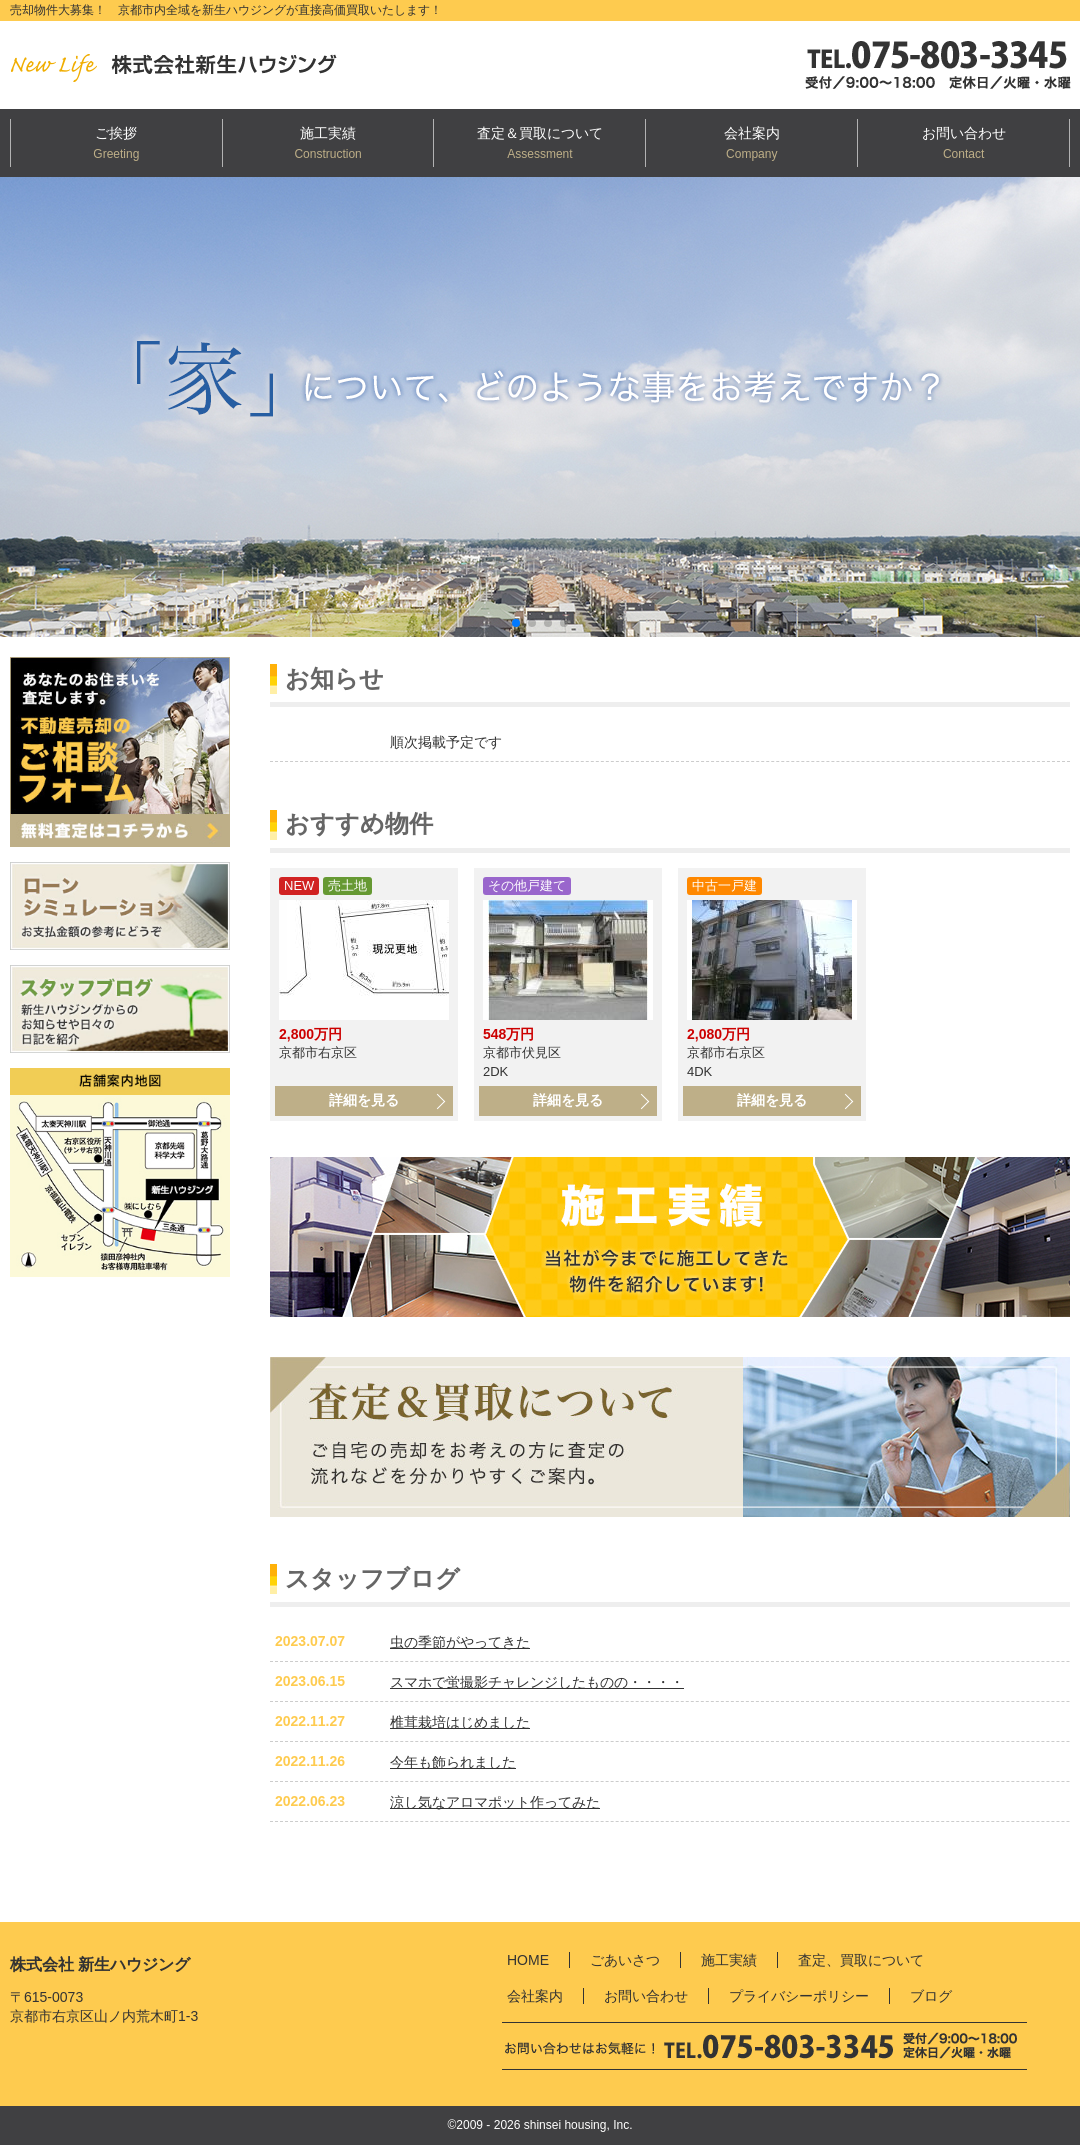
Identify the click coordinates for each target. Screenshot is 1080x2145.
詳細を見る (364, 1100)
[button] (516, 623)
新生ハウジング (190, 65)
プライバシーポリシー (799, 1996)
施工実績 (328, 133)
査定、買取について (861, 1960)
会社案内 (752, 133)
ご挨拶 (116, 133)
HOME (528, 1960)
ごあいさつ (625, 1960)
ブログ (931, 1996)
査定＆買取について (540, 133)
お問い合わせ (964, 133)
